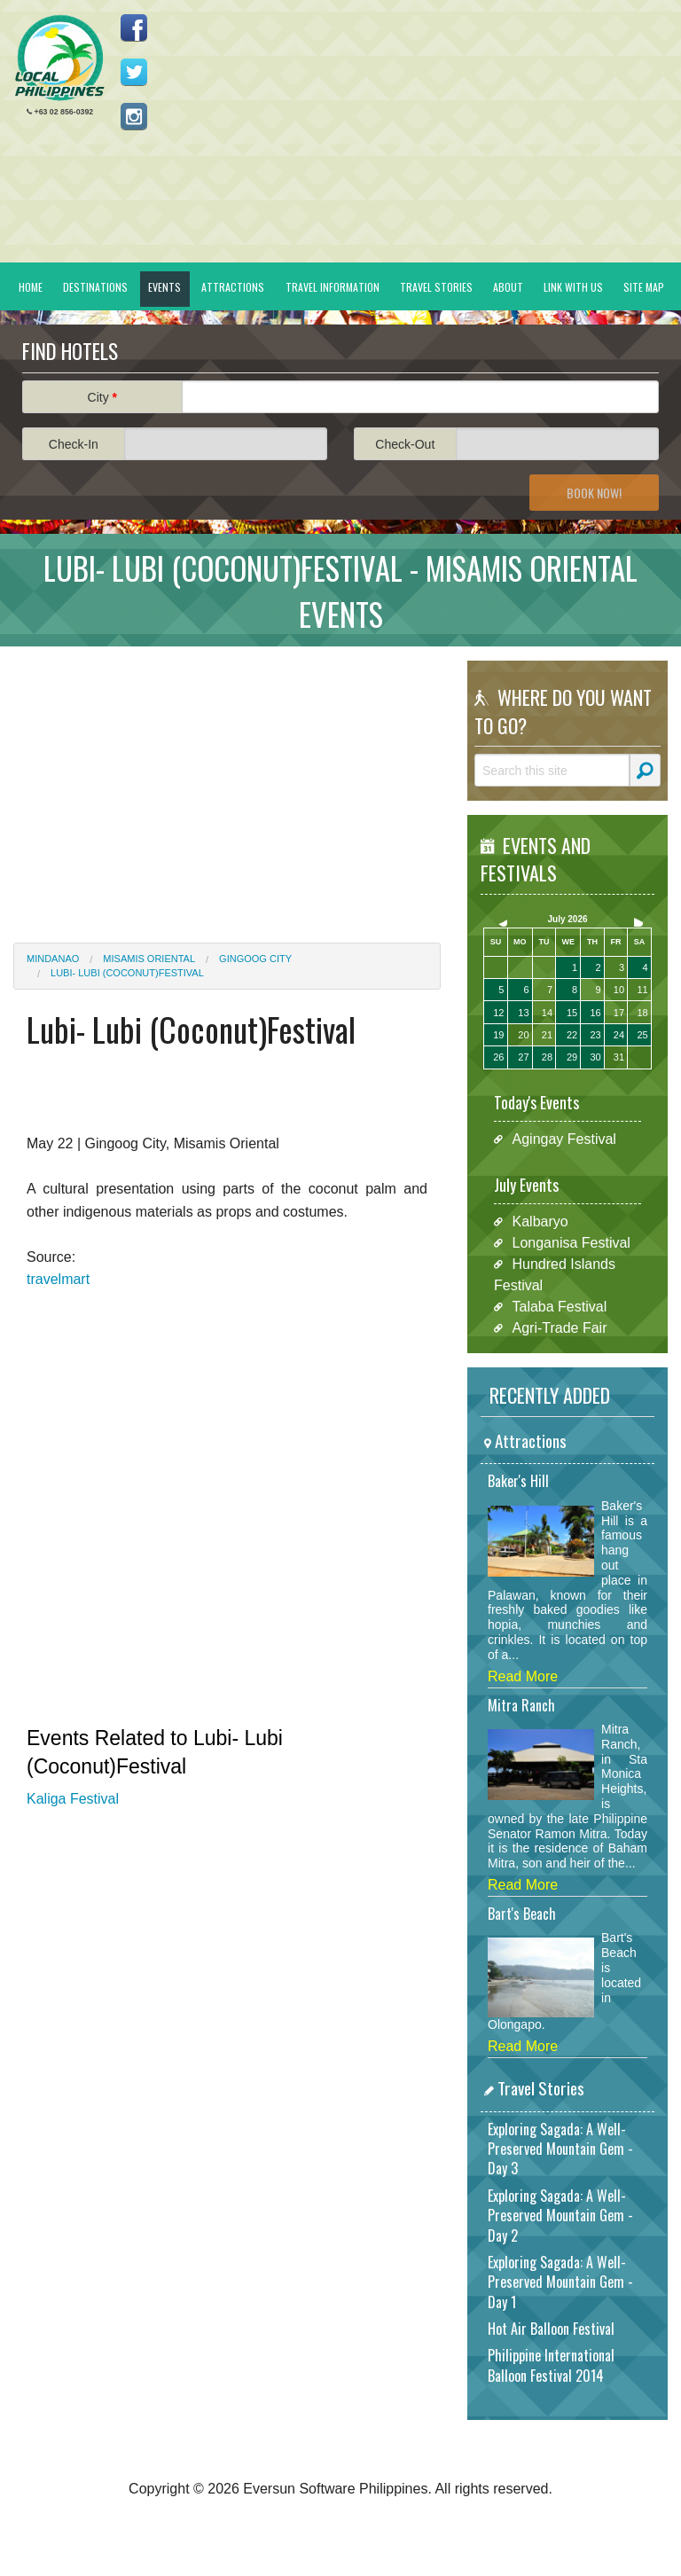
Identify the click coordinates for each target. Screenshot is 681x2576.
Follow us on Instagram (134, 116)
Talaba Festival (560, 1306)
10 (619, 989)
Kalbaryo (540, 1221)
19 (498, 1035)
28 (547, 1057)
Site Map (643, 286)
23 (595, 1035)
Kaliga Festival (73, 1798)
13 (523, 1012)
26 (498, 1057)
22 (572, 1035)
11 (642, 989)
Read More (523, 1676)
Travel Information (333, 286)
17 (619, 1012)
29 (572, 1057)
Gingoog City (255, 958)
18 (642, 1012)
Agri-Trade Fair (560, 1327)
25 (642, 1035)
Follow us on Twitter (134, 72)
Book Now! (594, 492)
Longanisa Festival (571, 1242)
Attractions (232, 286)
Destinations (95, 286)
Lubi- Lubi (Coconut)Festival (127, 972)
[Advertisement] (227, 784)
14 (547, 1012)
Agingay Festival (564, 1139)
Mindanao (53, 958)
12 (498, 1012)
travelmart (58, 1279)
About (508, 286)
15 (572, 1012)
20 (523, 1035)
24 (619, 1035)
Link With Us (573, 286)
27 (523, 1057)
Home (31, 286)
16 (595, 1012)
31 (619, 1057)
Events (164, 286)
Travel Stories (436, 286)
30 (595, 1057)
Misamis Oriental (149, 958)
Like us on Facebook (134, 27)
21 (547, 1035)
